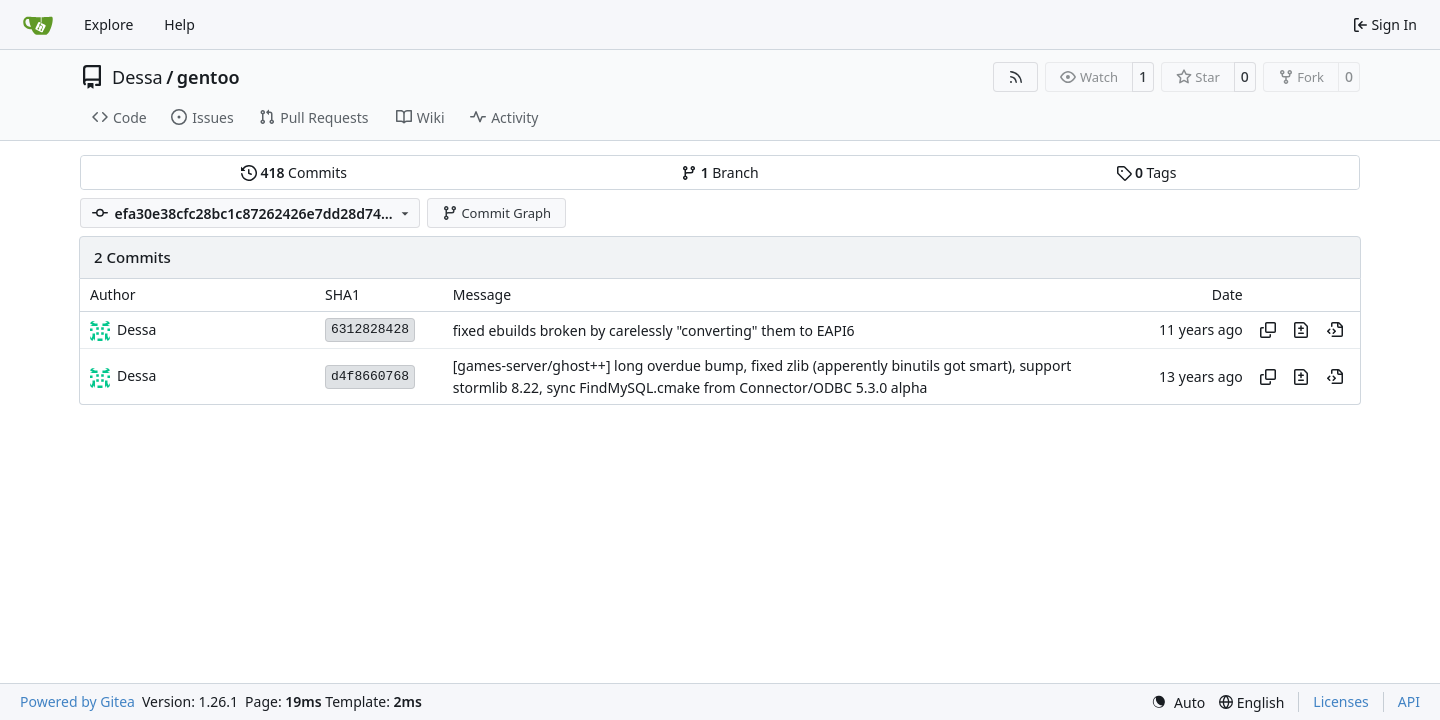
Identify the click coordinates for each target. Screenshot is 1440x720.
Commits (294, 172)
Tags (1146, 172)
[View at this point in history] (1335, 330)
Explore (108, 24)
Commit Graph (496, 213)
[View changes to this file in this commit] (1301, 330)
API (1409, 701)
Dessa (137, 77)
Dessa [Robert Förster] (136, 329)
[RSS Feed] (1016, 77)
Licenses (1341, 701)
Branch (720, 172)
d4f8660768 (370, 376)
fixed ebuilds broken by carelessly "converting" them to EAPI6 (654, 330)
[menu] (1178, 702)
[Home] (38, 25)
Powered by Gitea (77, 701)
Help (179, 24)
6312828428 (370, 329)
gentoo (208, 77)
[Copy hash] (1268, 330)
